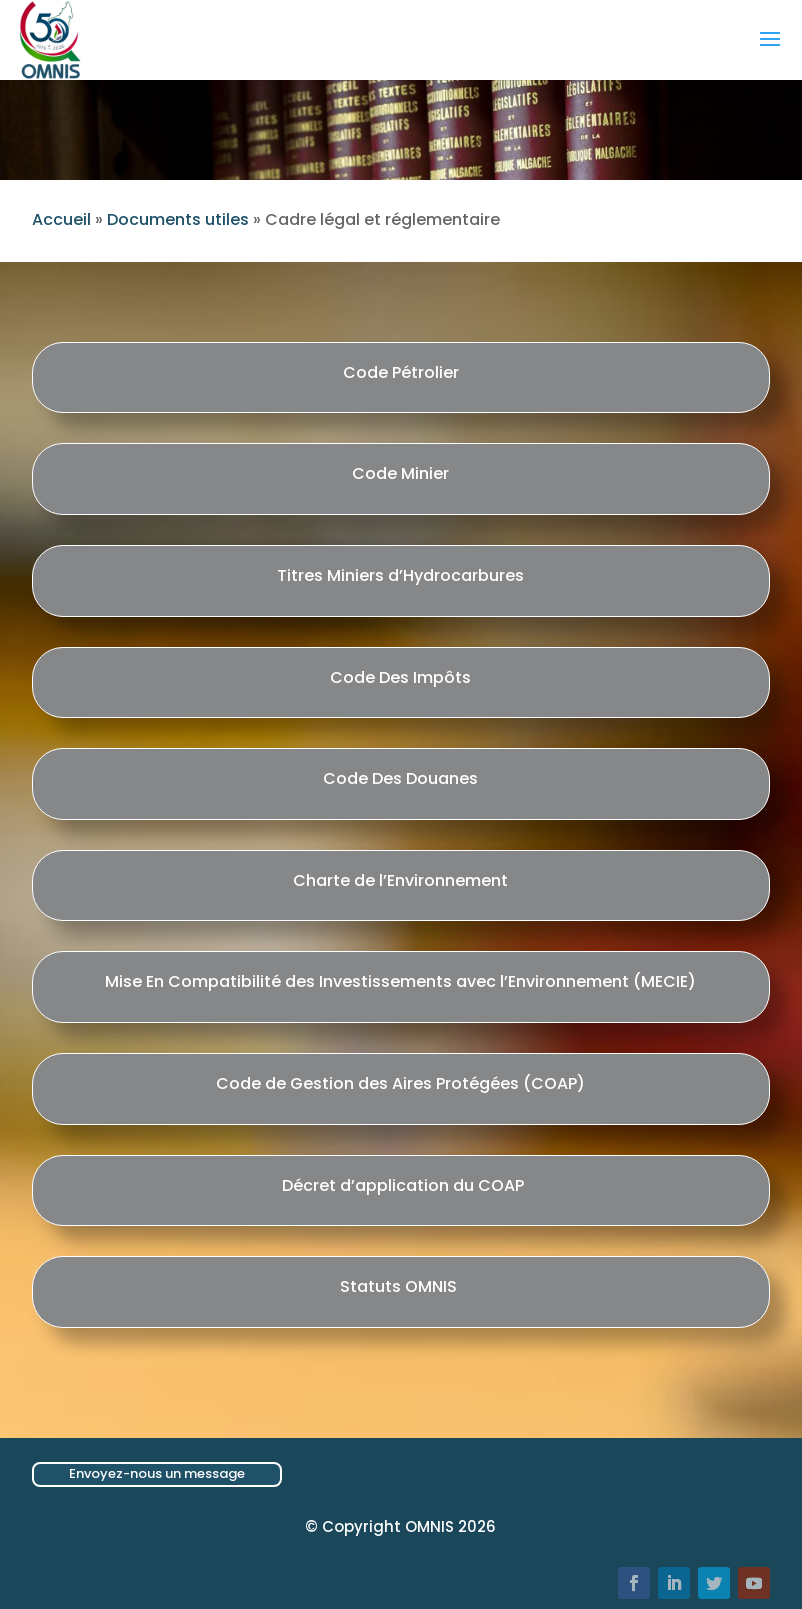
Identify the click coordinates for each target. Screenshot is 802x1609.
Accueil (61, 219)
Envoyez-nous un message (157, 1473)
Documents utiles (178, 219)
